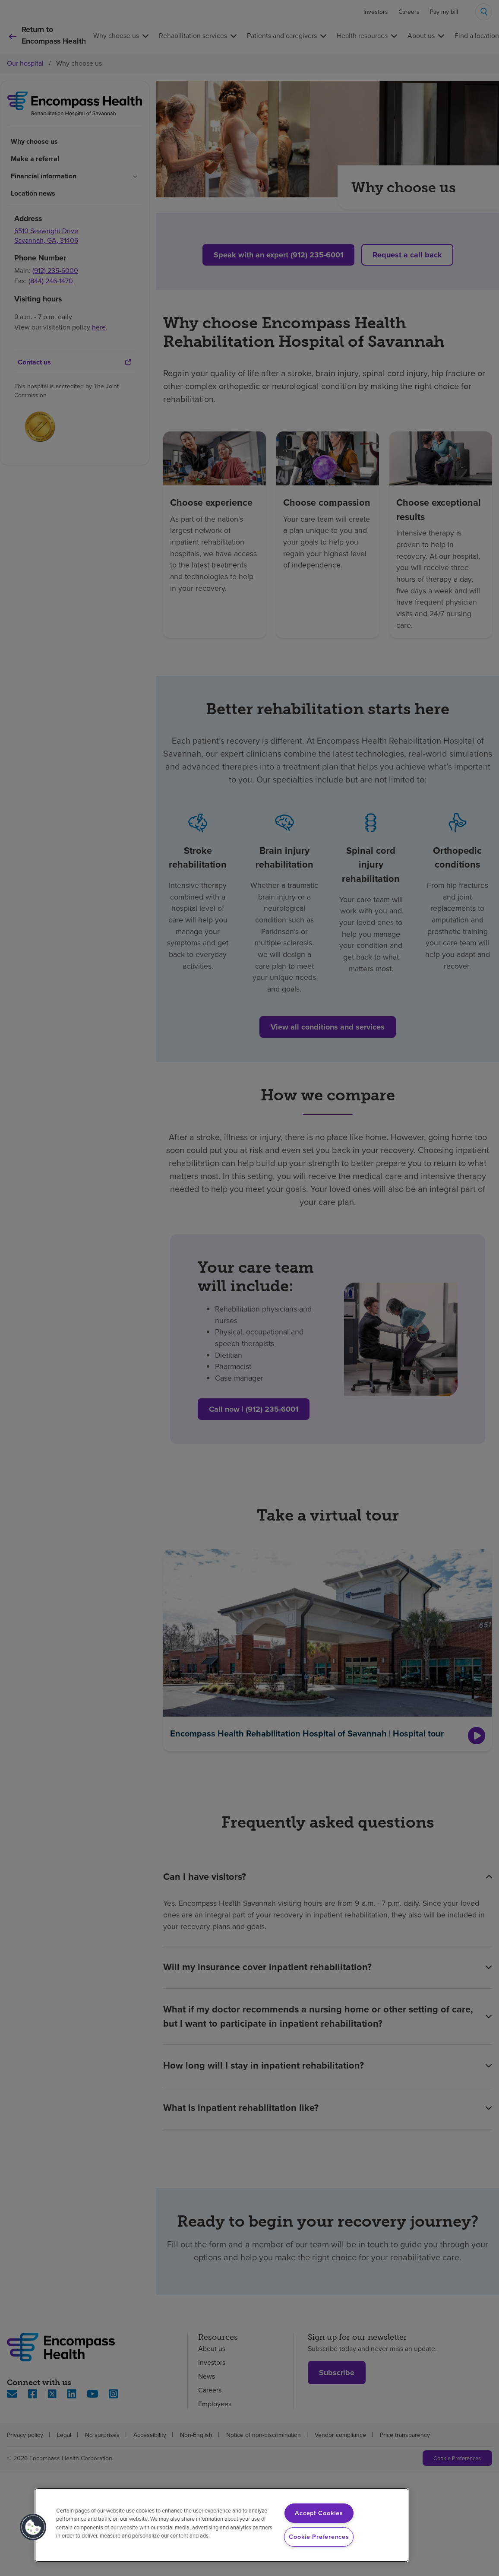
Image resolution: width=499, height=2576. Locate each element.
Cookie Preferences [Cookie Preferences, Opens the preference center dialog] (319, 2536)
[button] (33, 2527)
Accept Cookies (319, 2513)
